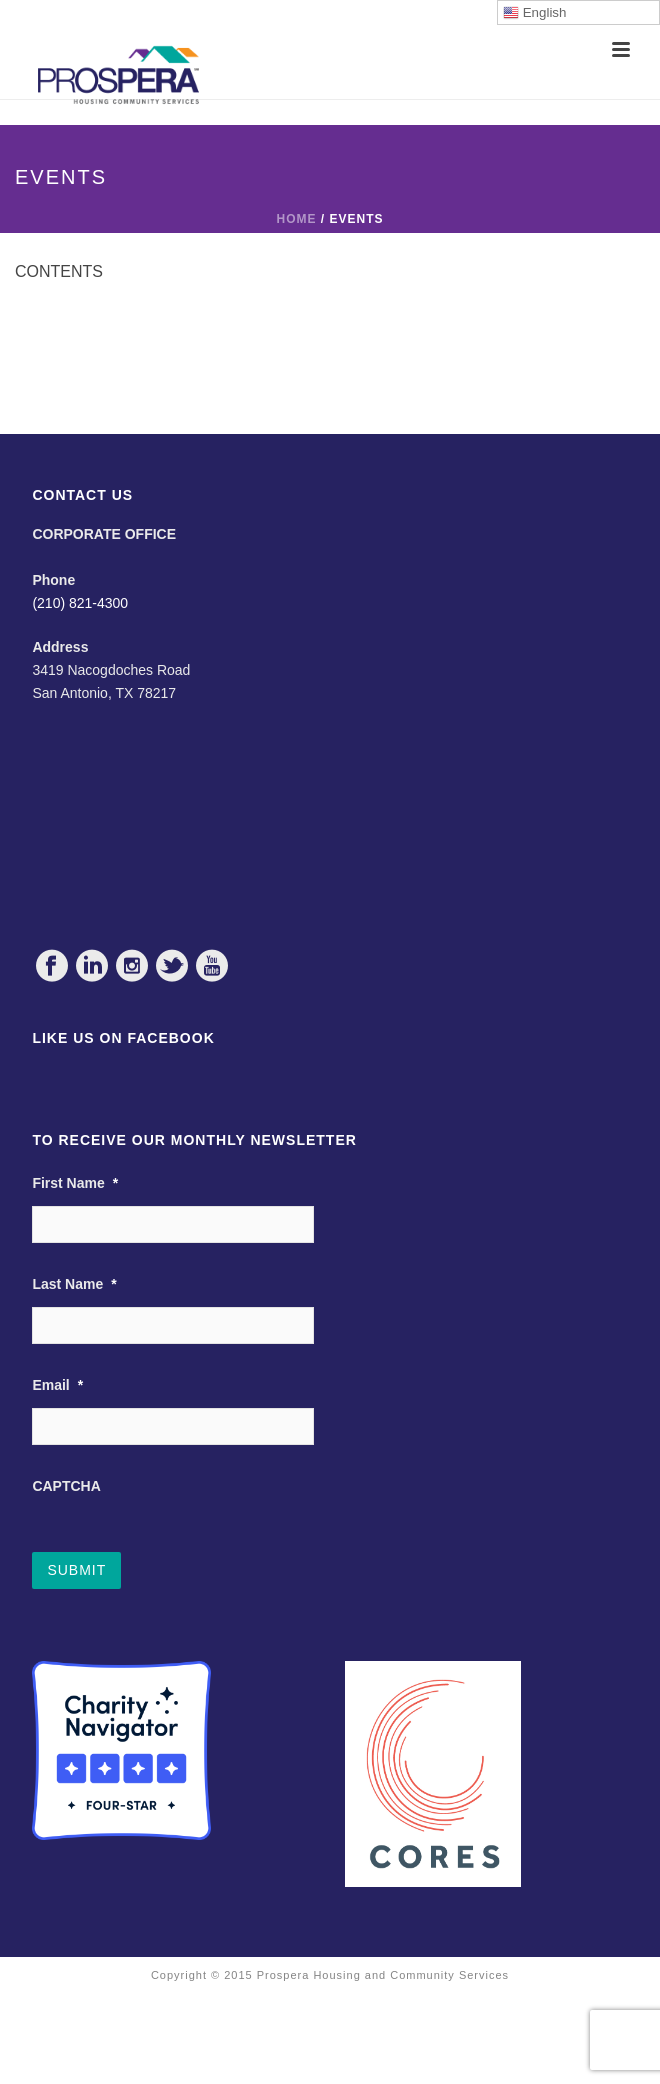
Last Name (74, 1284)
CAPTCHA (66, 1486)
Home (296, 219)
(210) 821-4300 (80, 603)
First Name (75, 1183)
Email (57, 1385)
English (534, 13)
